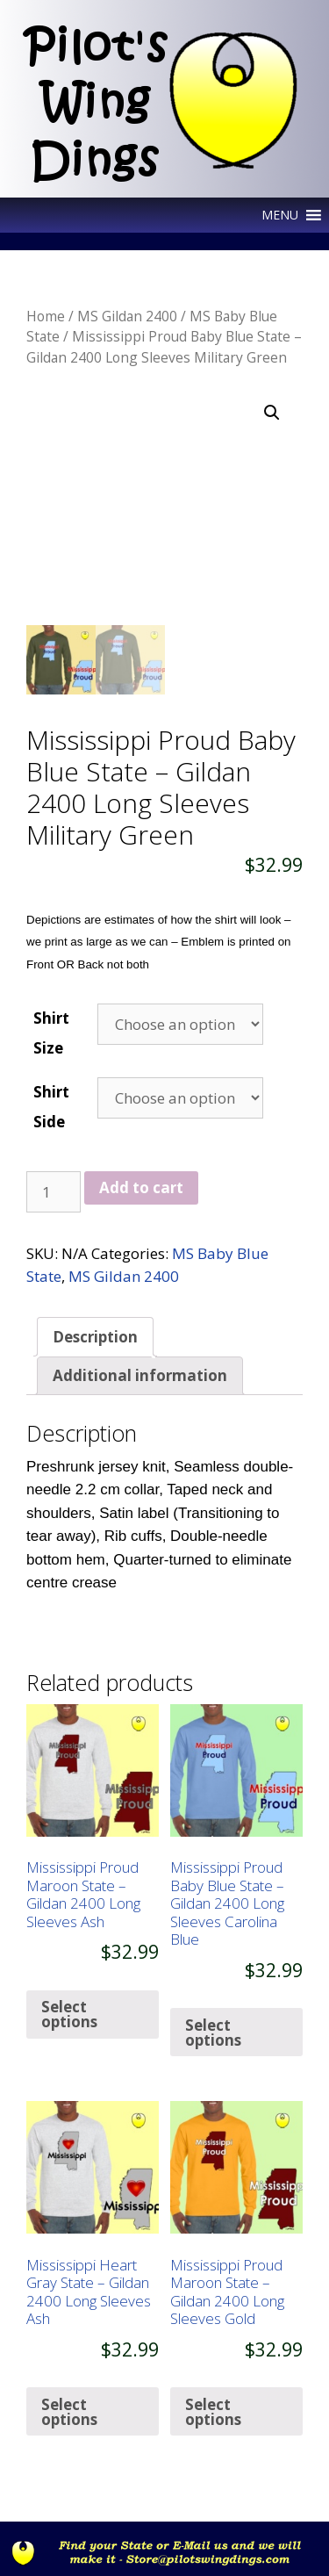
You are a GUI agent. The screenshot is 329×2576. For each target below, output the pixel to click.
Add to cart (141, 1187)
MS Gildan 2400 (127, 316)
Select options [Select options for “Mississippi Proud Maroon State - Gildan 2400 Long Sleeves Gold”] (213, 2411)
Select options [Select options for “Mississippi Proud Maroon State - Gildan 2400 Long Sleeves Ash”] (69, 2014)
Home (45, 316)
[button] (279, 215)
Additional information (140, 1375)
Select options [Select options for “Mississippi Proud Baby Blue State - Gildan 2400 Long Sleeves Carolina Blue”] (213, 2032)
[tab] (95, 1336)
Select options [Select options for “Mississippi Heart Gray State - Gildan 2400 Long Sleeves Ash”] (69, 2411)
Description (95, 1337)
